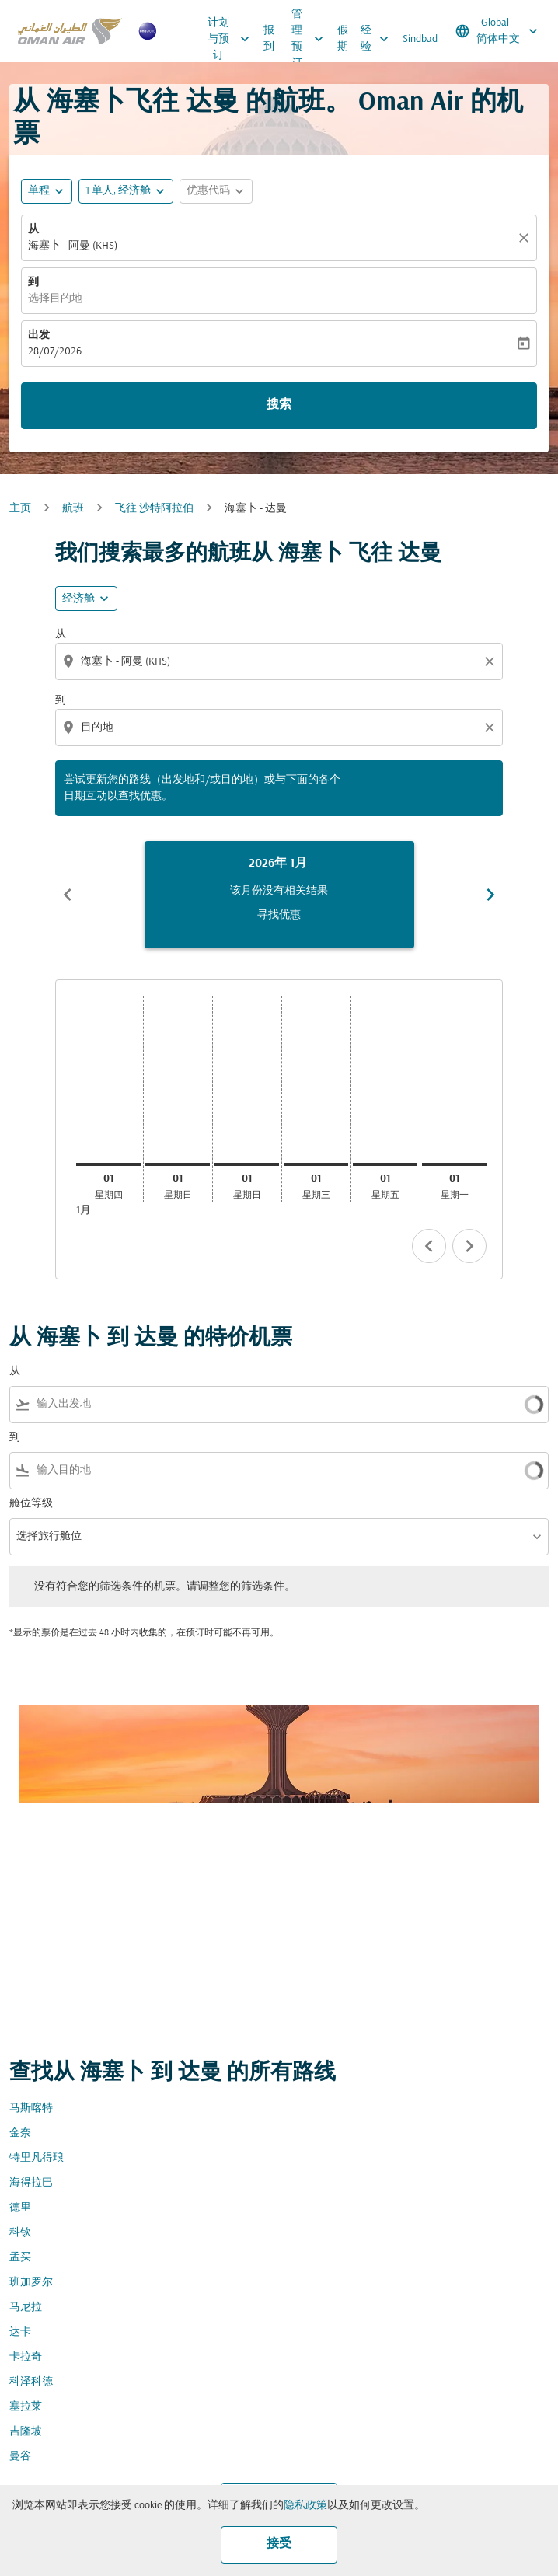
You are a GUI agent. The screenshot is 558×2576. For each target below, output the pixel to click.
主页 (20, 509)
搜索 (279, 405)
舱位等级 (31, 1504)
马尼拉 (25, 2307)
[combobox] (280, 662)
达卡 (20, 2332)
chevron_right (469, 1246)
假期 (342, 39)
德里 (20, 2208)
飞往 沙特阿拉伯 (154, 509)
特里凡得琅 (36, 2158)
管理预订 (311, 39)
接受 (279, 2544)
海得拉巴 (31, 2183)
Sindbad (420, 39)
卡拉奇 (25, 2357)
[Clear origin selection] (492, 661)
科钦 (20, 2233)
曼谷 (20, 2457)
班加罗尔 (31, 2282)
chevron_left (429, 1246)
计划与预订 (232, 39)
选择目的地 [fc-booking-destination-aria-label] (55, 299)
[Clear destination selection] (492, 727)
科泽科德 (31, 2382)
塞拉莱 (25, 2407)
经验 (378, 39)
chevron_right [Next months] (490, 894)
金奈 (20, 2133)
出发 (39, 335)
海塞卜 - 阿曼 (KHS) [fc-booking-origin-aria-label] (72, 246)
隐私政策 (305, 2505)
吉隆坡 (25, 2432)
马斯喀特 (31, 2108)
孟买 (20, 2258)
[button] (125, 191)
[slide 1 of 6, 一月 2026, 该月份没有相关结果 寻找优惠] (279, 894)
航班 (73, 509)
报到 (268, 39)
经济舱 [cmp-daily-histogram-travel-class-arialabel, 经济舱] (78, 599)
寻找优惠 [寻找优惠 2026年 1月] (279, 915)
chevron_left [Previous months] (67, 894)
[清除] (526, 237)
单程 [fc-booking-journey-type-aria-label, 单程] (39, 191)
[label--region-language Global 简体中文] (498, 31)
